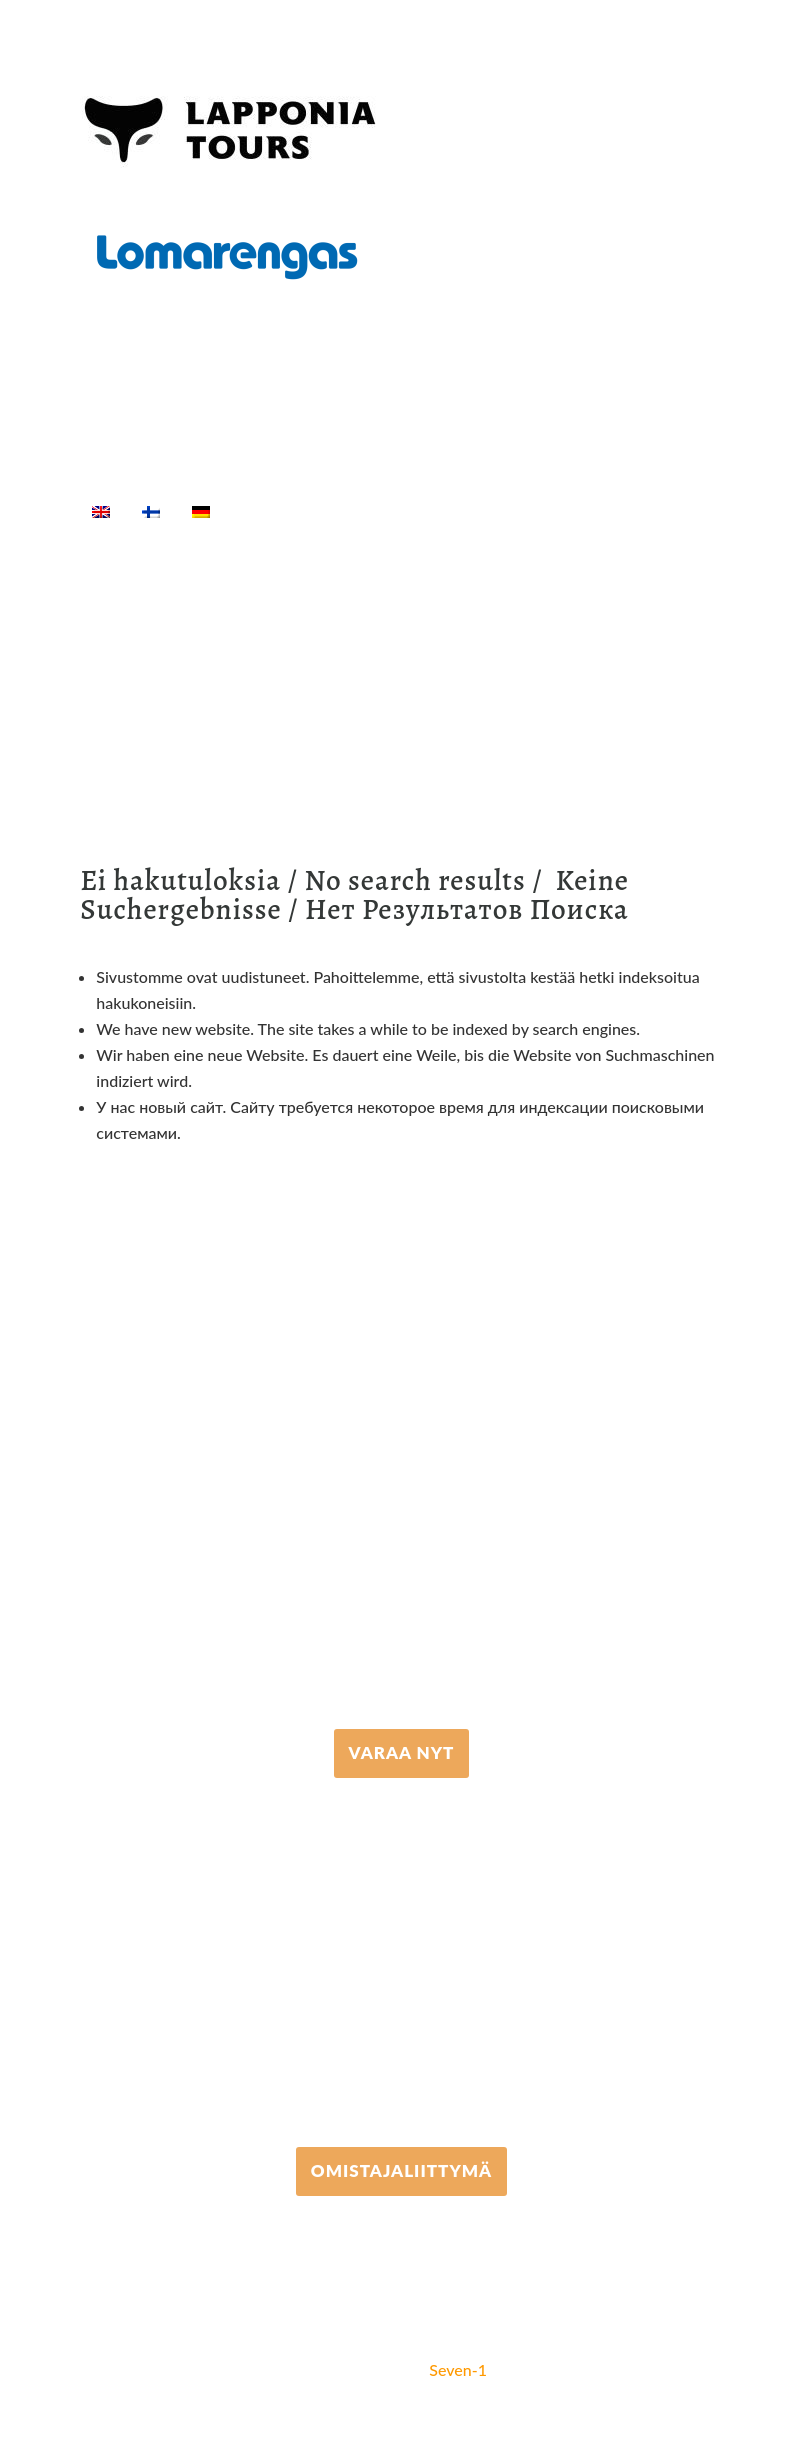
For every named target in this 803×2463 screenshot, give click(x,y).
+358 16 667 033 (401, 1545)
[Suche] (181, 535)
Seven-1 (458, 2369)
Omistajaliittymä (401, 2170)
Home (266, 511)
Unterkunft (634, 511)
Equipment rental (497, 511)
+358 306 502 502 (401, 1962)
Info (120, 535)
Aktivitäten (360, 511)
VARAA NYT (402, 1752)
